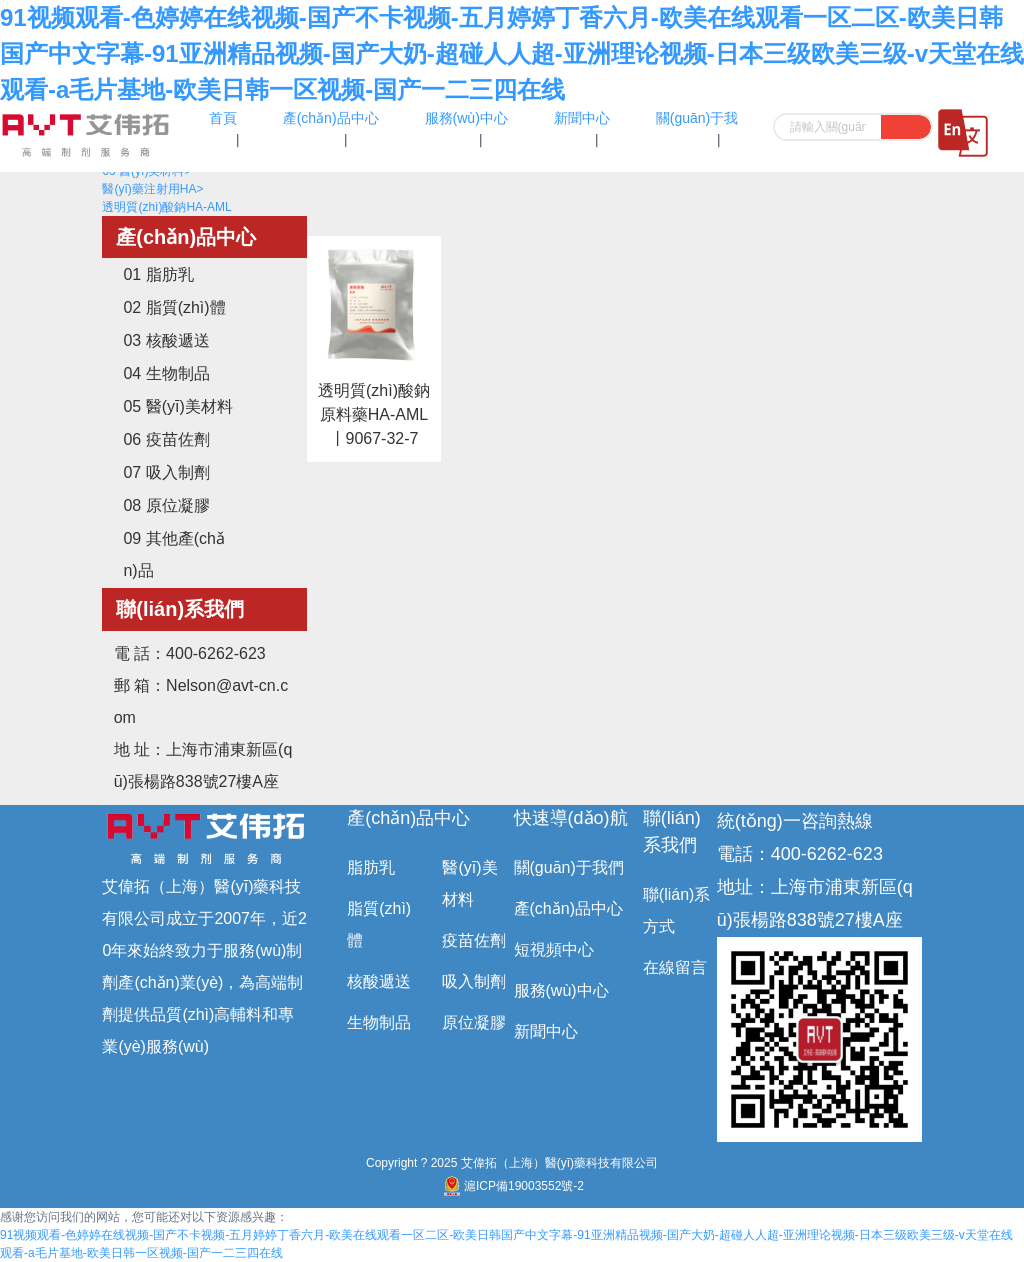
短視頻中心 (554, 949)
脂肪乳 (371, 867)
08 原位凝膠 (166, 505)
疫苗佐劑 (474, 940)
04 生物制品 (166, 373)
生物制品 (379, 1022)
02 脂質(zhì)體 (174, 307)
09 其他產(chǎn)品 (173, 554)
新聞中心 (546, 1031)
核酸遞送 (379, 981)
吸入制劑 (474, 981)
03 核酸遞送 (166, 340)
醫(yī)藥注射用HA (152, 189)
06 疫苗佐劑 (166, 439)
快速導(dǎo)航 (571, 818)
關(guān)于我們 (569, 867)
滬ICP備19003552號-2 (512, 1186)
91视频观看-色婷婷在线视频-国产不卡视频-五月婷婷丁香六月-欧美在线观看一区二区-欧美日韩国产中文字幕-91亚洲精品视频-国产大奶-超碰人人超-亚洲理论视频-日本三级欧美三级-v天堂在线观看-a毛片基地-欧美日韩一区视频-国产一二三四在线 (512, 53)
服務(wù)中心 (561, 990)
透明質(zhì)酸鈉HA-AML (166, 207)
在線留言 (675, 967)
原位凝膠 (474, 1022)
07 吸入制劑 (166, 472)
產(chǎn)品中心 (408, 818)
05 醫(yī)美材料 (177, 406)
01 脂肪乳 (158, 274)
